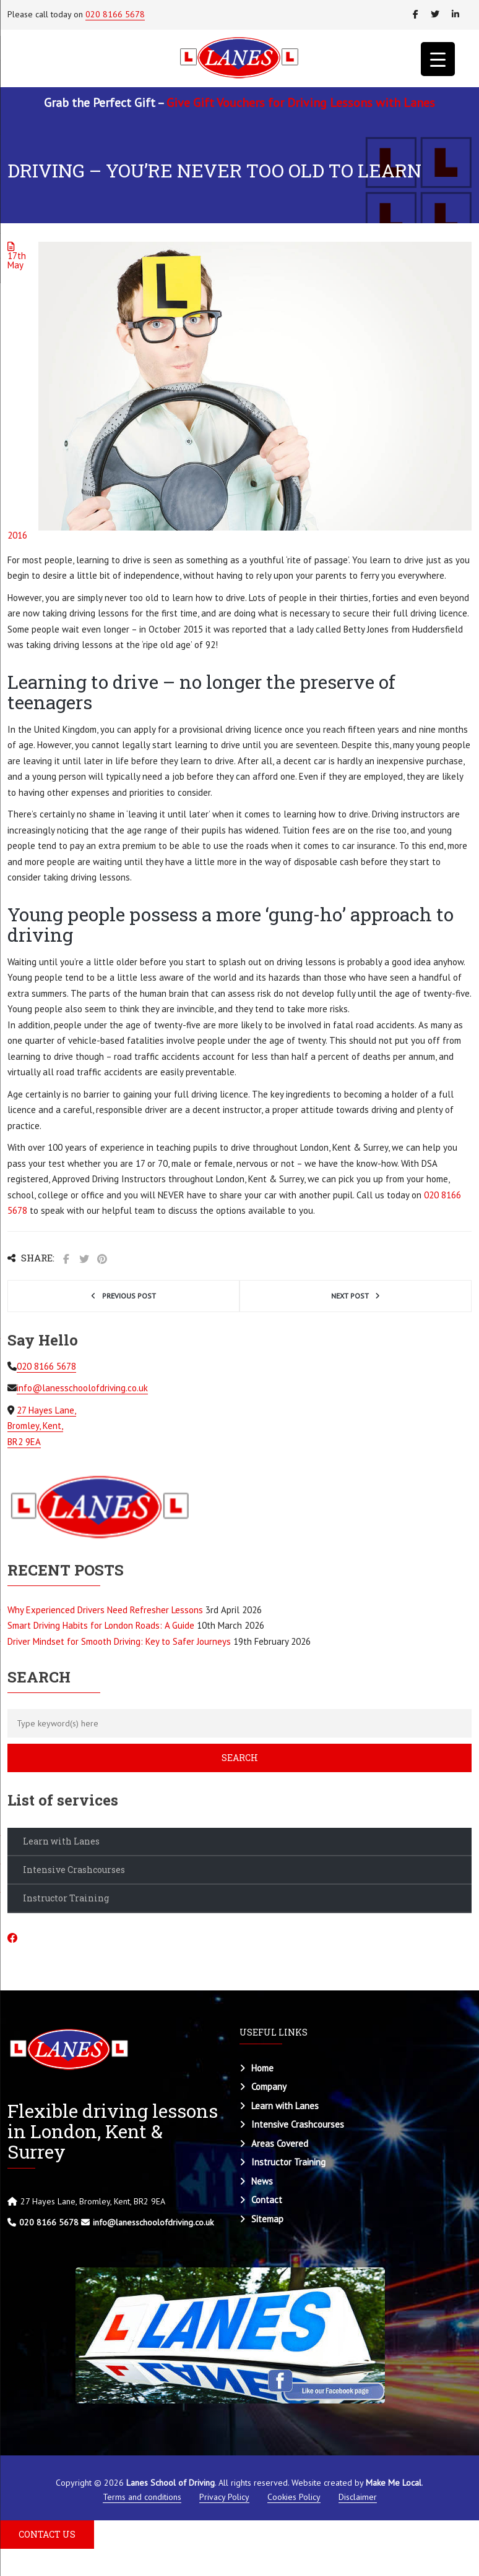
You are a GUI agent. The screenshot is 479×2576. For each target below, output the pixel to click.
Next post (350, 1295)
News (262, 2181)
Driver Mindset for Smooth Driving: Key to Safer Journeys (119, 1641)
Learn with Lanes (61, 1841)
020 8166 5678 (115, 14)
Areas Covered (279, 2143)
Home (262, 2068)
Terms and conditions (142, 2496)
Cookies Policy (294, 2496)
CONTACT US (47, 2534)
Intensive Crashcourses (74, 1869)
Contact (266, 2200)
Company (269, 2086)
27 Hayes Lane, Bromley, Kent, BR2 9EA (41, 1426)
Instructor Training (66, 1898)
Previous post (129, 1295)
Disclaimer (358, 2496)
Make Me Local (393, 2482)
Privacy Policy (224, 2496)
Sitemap (267, 2219)
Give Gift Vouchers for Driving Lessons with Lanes (300, 103)
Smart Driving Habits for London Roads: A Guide (100, 1625)
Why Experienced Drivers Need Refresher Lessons (105, 1610)
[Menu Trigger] (438, 59)
